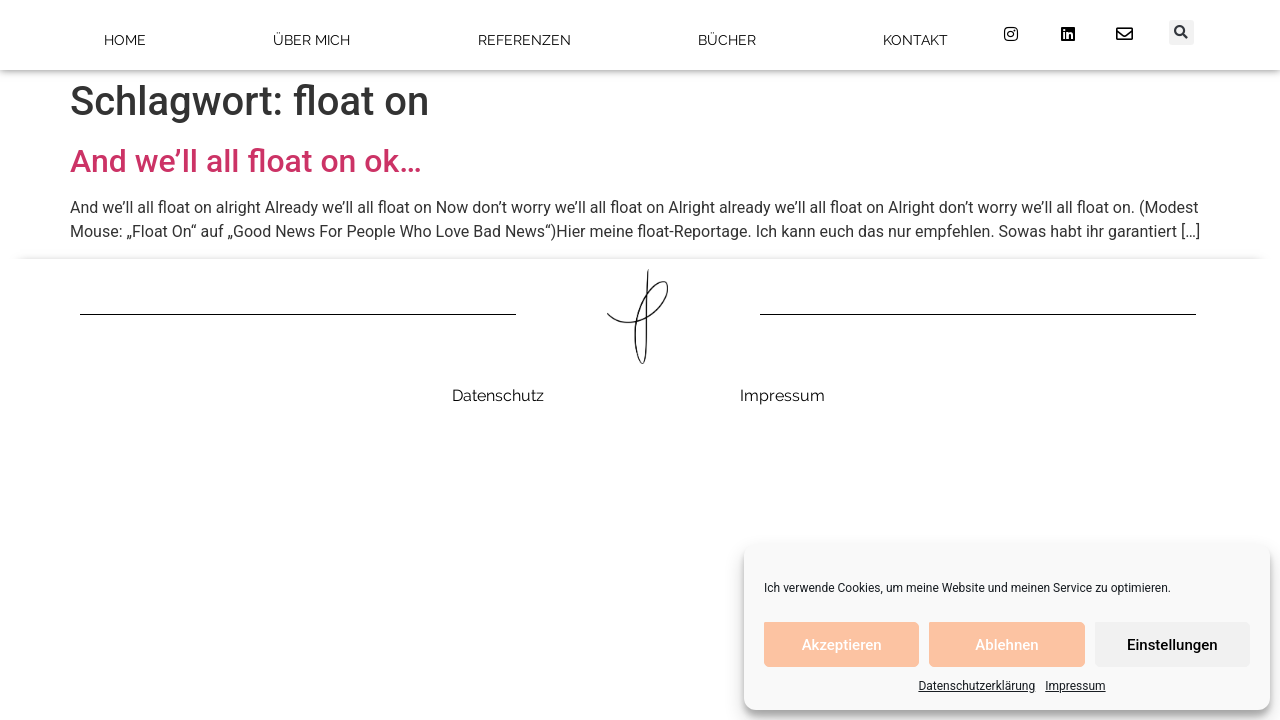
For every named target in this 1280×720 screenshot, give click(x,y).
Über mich (311, 40)
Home (125, 40)
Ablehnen (1006, 645)
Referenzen (524, 40)
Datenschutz (498, 395)
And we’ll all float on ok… (246, 161)
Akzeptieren (842, 645)
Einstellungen (1172, 645)
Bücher (727, 40)
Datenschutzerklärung (976, 686)
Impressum (1075, 686)
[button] (1181, 32)
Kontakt (915, 40)
